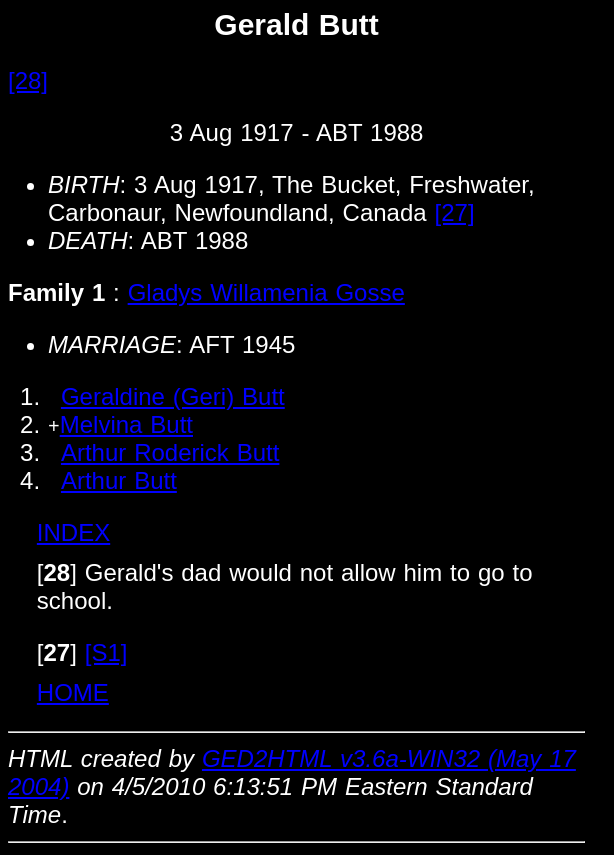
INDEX (73, 532)
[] (57, 572)
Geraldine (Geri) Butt (173, 396)
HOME (73, 692)
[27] (455, 212)
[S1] (106, 652)
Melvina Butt (126, 424)
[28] (28, 80)
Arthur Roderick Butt (170, 452)
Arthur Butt (119, 480)
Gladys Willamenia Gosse (266, 292)
